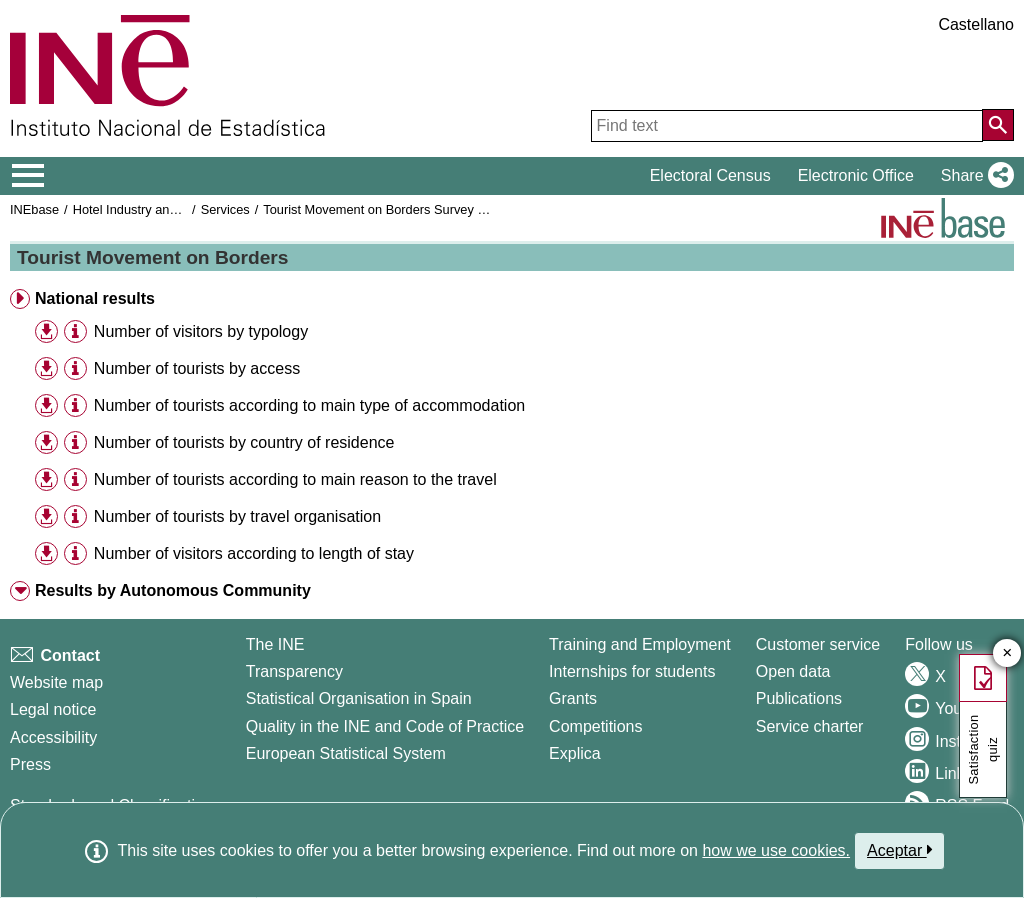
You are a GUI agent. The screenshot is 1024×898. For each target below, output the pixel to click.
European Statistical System (346, 753)
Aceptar (899, 850)
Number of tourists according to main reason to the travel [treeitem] (295, 479)
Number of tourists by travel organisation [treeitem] (237, 516)
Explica (575, 753)
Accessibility (53, 737)
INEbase (34, 209)
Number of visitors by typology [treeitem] (201, 331)
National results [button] (95, 298)
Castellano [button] (976, 24)
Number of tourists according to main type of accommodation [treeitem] (309, 405)
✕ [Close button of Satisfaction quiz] (1007, 653)
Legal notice (53, 709)
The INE (275, 644)
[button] (973, 176)
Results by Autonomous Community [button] (173, 590)
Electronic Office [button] (856, 175)
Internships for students (632, 671)
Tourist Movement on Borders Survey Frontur (390, 209)
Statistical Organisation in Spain (359, 698)
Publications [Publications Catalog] (799, 698)
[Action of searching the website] (998, 125)
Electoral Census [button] (710, 175)
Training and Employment (640, 644)
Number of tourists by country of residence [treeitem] (244, 442)
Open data (793, 671)
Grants (573, 698)
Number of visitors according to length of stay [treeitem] (254, 553)
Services (225, 209)
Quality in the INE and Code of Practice (385, 726)
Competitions (595, 726)
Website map (56, 682)
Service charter (810, 726)
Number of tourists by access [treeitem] (197, 368)
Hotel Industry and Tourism (149, 209)
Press (30, 764)
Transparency (294, 671)
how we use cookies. (776, 850)
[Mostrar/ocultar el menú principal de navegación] (28, 176)
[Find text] (787, 126)
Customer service (818, 644)
